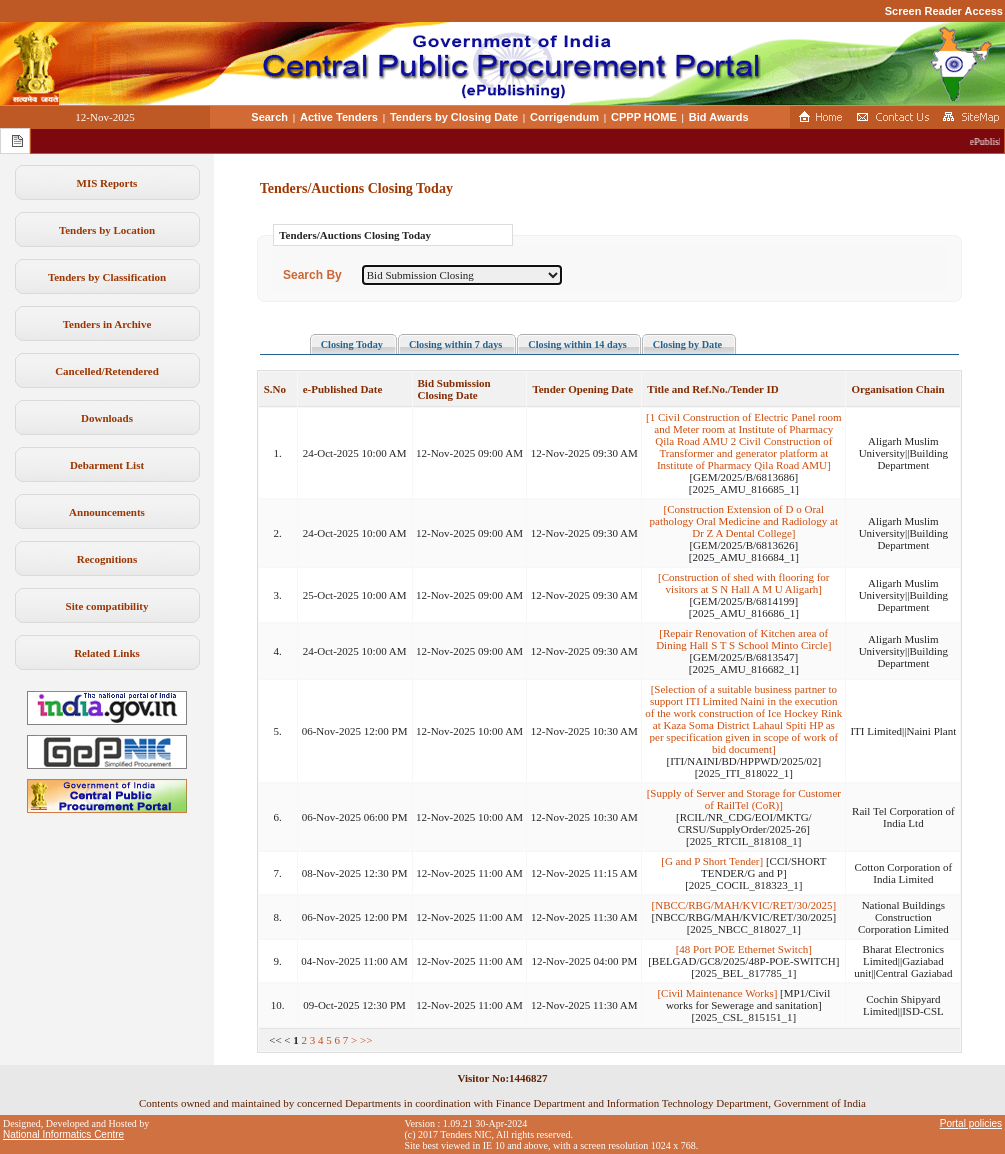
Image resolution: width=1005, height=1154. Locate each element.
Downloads (107, 418)
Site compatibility (107, 606)
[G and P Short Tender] (712, 861)
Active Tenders (339, 117)
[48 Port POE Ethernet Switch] (744, 949)
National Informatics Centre (63, 1134)
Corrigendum (564, 117)
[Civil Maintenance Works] (717, 993)
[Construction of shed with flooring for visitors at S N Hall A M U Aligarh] (743, 583)
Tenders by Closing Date (454, 117)
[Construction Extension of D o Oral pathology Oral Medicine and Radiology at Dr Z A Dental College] (744, 521)
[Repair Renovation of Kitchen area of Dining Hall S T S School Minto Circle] (743, 639)
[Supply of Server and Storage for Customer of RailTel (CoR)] (744, 799)
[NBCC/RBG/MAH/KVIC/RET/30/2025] (744, 905)
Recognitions (107, 559)
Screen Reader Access (944, 11)
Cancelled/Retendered (107, 371)
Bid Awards (719, 117)
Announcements (107, 512)
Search (269, 117)
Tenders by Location (107, 230)
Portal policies (971, 1123)
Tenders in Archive (107, 324)
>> (366, 1040)
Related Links (107, 653)
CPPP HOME (644, 117)
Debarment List (107, 465)
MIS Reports (107, 183)
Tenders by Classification (107, 277)
